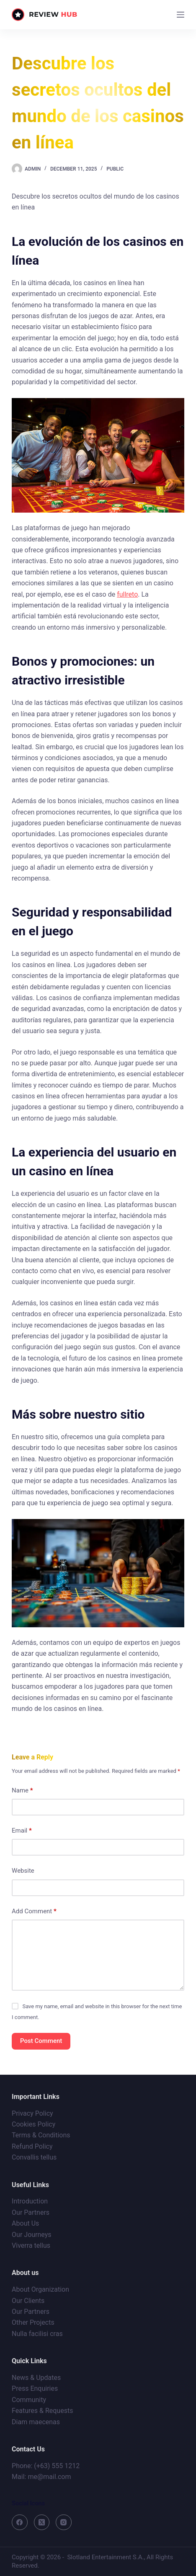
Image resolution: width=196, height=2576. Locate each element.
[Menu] (180, 14)
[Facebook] (20, 2522)
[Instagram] (64, 2522)
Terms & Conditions (41, 2135)
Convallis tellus (34, 2157)
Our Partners (30, 2212)
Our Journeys (31, 2235)
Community (29, 2400)
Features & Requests (42, 2411)
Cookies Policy (33, 2124)
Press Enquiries (35, 2388)
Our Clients (28, 2301)
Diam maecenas (36, 2422)
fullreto (127, 594)
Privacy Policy (32, 2113)
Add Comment (34, 1911)
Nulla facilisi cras (37, 2334)
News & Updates (36, 2378)
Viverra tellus (31, 2245)
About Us (25, 2223)
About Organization (40, 2289)
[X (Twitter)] (42, 2522)
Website (23, 1870)
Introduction (30, 2201)
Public (115, 169)
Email (22, 1830)
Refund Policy (32, 2146)
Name (22, 1790)
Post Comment (41, 2041)
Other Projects (33, 2322)
